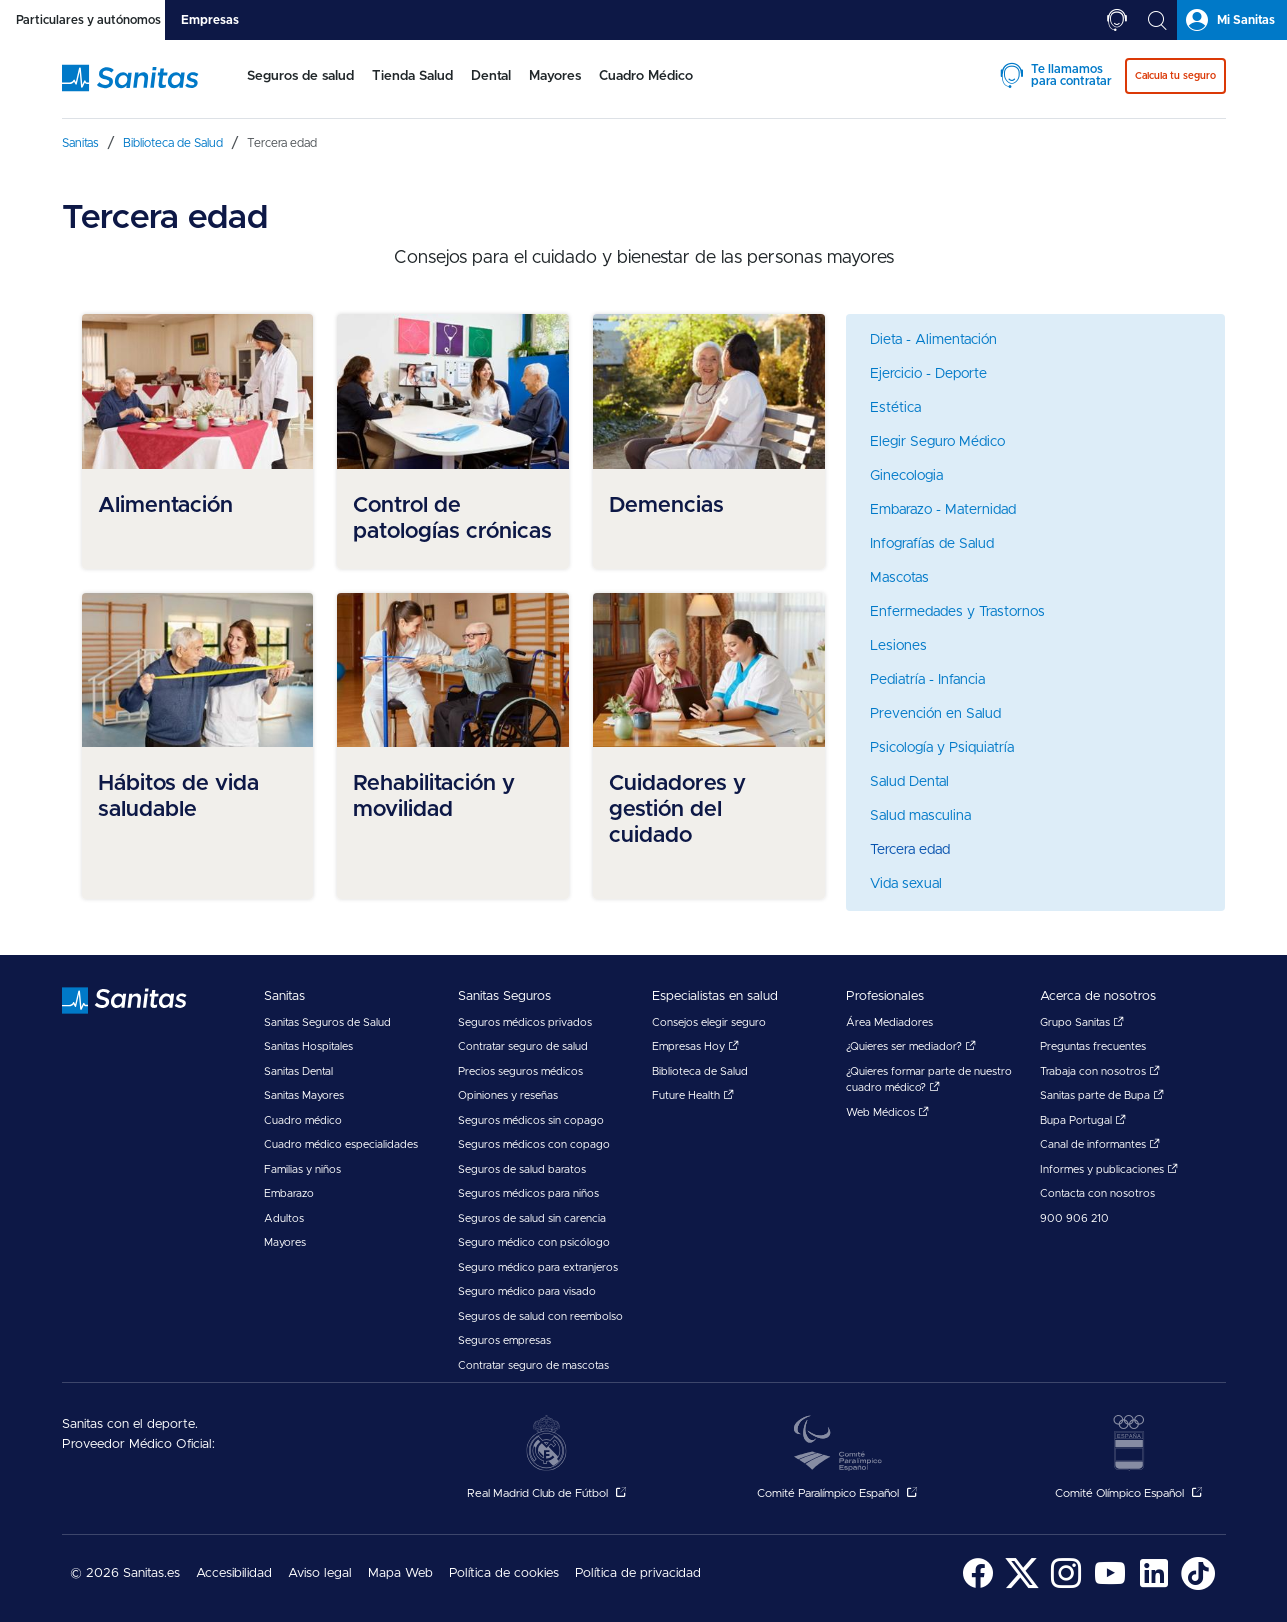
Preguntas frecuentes (1093, 1046)
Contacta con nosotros (1097, 1193)
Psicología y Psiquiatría (942, 748)
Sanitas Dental (298, 1071)
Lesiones (898, 646)
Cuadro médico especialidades (341, 1144)
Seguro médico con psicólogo (534, 1242)
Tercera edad (910, 850)
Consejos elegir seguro (709, 1022)
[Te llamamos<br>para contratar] (1117, 20)
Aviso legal (320, 1573)
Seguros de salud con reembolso (540, 1316)
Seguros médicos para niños (528, 1193)
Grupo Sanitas (1082, 1022)
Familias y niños (302, 1169)
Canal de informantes (1100, 1144)
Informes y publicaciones (1109, 1169)
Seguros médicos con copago (534, 1144)
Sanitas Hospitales (308, 1046)
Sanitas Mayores (304, 1095)
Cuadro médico (303, 1120)
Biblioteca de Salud (700, 1071)
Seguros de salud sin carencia (532, 1218)
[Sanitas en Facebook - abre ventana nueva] (978, 1586)
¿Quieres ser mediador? (911, 1046)
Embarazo (289, 1193)
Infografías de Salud (932, 544)
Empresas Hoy (695, 1046)
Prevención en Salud (935, 714)
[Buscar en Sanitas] (1157, 20)
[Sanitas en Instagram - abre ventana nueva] (1066, 1586)
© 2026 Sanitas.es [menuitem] (125, 1573)
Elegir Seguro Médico (937, 442)
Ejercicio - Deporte (928, 374)
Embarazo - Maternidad (943, 510)
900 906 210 (1074, 1218)
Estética (895, 408)
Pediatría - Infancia (927, 680)
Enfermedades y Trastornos (957, 612)
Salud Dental (909, 782)
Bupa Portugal (1083, 1120)
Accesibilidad (234, 1573)
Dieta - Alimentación (933, 340)
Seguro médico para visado (527, 1291)
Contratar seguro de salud (523, 1046)
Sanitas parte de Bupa (1102, 1095)
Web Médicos (887, 1112)
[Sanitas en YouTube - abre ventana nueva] (1110, 1586)
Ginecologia (906, 476)
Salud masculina (920, 816)
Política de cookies (504, 1573)
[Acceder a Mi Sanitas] (1232, 20)
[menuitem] (292, 88)
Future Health (693, 1095)
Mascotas (899, 578)
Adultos (284, 1218)
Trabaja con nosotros (1100, 1071)
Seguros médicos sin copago (531, 1120)
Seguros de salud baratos (522, 1169)
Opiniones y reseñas (508, 1095)
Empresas (210, 20)
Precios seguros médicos (520, 1071)
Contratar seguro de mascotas (533, 1365)
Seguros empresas (504, 1340)
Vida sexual (906, 884)
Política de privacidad (638, 1573)
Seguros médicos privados (525, 1022)
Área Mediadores (889, 1022)
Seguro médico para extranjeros (538, 1267)
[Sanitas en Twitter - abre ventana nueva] (1022, 1586)
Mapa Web (400, 1573)
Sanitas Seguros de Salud (327, 1022)
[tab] (82, 20)
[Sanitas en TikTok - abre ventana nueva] (1198, 1586)
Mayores (285, 1242)
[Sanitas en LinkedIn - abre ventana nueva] (1154, 1586)
